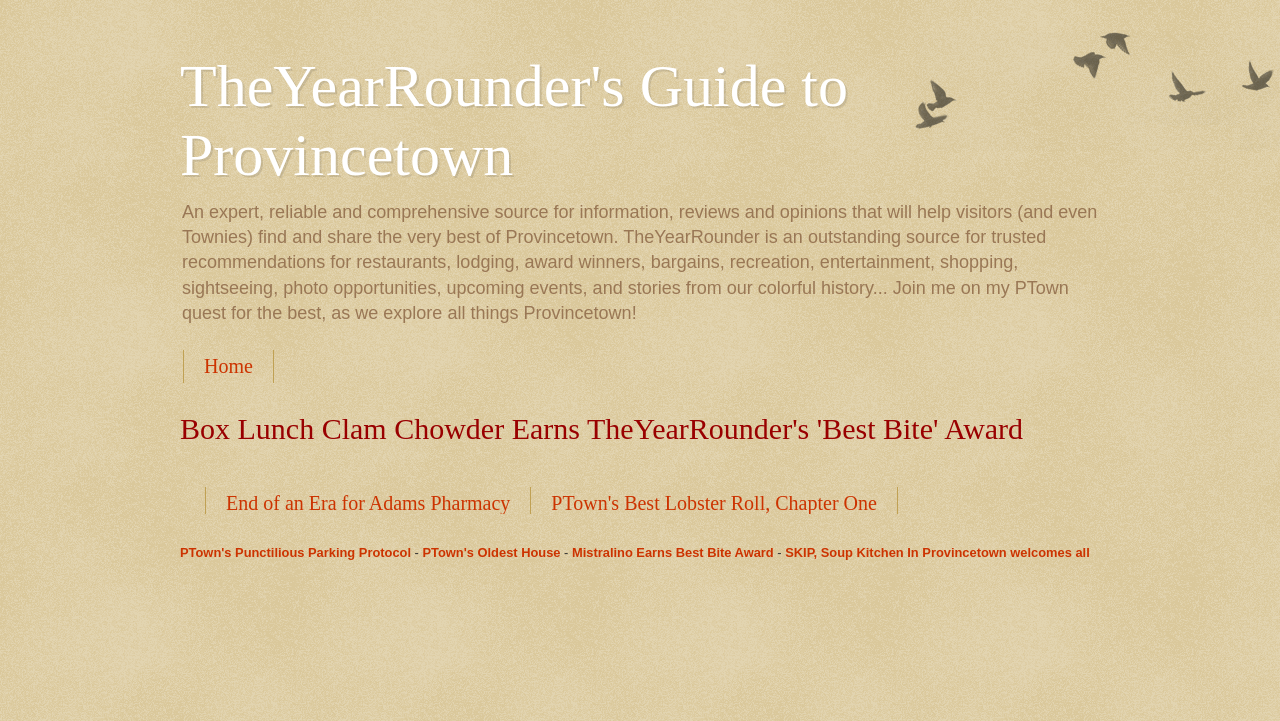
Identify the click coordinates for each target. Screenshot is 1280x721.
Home (228, 366)
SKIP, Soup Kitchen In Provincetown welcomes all (937, 552)
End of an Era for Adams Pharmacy (368, 503)
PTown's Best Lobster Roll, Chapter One (714, 503)
